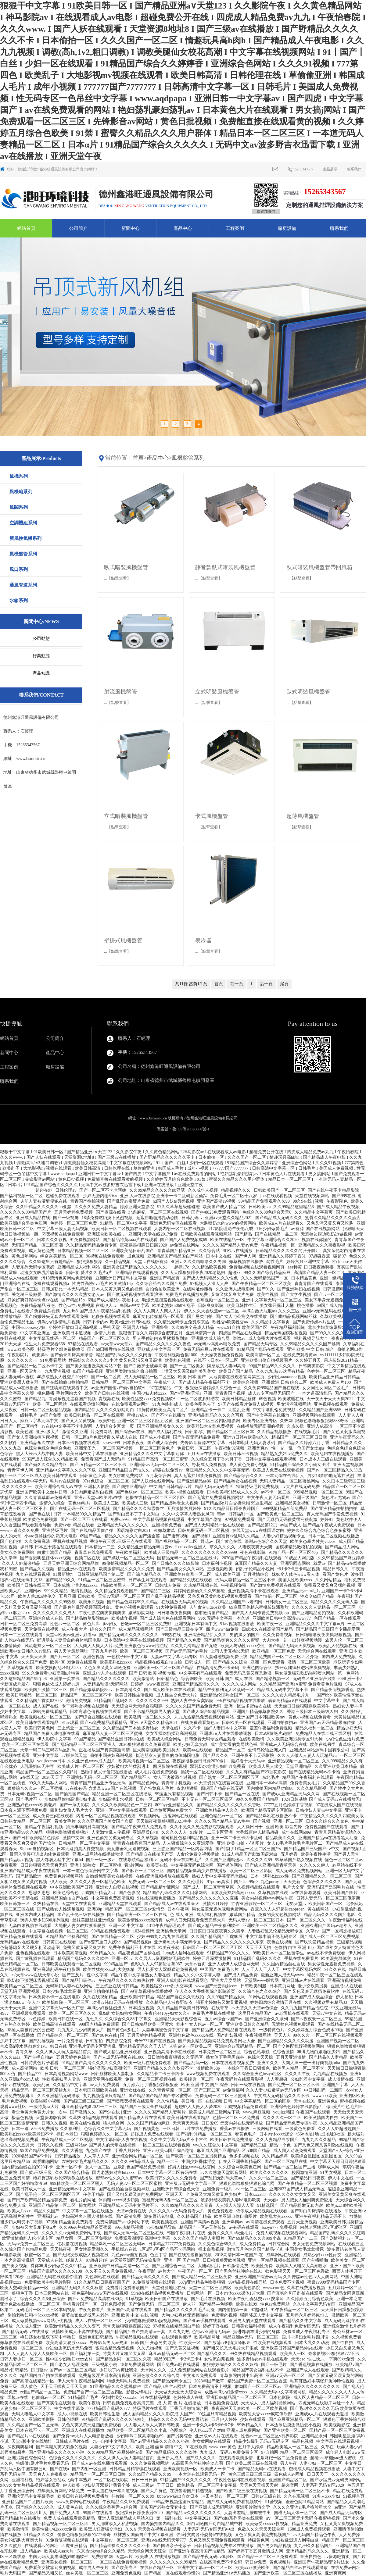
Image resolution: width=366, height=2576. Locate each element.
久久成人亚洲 (29, 2326)
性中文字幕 (98, 1975)
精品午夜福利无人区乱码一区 (226, 1689)
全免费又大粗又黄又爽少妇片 (214, 2194)
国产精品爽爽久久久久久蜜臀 (232, 1640)
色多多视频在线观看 (111, 1316)
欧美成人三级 (135, 1503)
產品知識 (41, 673)
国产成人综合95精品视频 (206, 1711)
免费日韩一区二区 (195, 1448)
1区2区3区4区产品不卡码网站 (168, 2249)
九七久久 (94, 2019)
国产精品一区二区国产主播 (290, 2167)
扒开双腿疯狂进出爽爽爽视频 (303, 1667)
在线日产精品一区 (157, 2567)
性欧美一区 (190, 2342)
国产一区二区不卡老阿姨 (103, 1190)
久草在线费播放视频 (306, 2287)
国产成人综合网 (162, 1442)
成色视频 (136, 1256)
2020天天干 (53, 1777)
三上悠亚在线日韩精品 (117, 1986)
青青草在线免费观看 (94, 1552)
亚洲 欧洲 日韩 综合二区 (284, 1382)
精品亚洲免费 (305, 2523)
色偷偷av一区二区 (48, 2397)
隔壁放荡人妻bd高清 (227, 1366)
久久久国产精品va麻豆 (149, 2123)
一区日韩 (172, 2128)
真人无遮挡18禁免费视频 (198, 1475)
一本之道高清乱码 (315, 1393)
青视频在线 (109, 1399)
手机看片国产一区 (80, 2304)
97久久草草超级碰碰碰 (179, 1206)
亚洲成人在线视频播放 (84, 2430)
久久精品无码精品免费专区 (92, 1245)
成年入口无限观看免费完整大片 (196, 1920)
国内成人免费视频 (339, 1656)
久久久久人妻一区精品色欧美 (98, 1881)
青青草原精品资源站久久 (338, 1832)
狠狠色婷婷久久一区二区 (105, 2134)
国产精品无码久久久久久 (146, 2277)
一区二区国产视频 (116, 1448)
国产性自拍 (343, 2342)
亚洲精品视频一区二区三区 (294, 1761)
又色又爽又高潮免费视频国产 (263, 2534)
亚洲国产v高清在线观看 (130, 2309)
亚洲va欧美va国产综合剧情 (169, 2150)
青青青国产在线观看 (314, 1283)
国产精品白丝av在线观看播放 (301, 2567)
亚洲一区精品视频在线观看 (274, 2260)
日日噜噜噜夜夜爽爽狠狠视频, (324, 1634)
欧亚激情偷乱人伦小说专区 (28, 2238)
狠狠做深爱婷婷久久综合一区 (213, 1388)
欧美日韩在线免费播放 (232, 2139)
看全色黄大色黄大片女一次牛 (40, 2112)
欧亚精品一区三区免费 (274, 1651)
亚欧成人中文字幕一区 (159, 1349)
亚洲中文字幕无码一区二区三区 (272, 1300)
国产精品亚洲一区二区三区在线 (137, 1914)
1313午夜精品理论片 (166, 1925)
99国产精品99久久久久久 (273, 1366)
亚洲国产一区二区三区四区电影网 (208, 1420)
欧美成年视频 (124, 1618)
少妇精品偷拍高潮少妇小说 (71, 1799)
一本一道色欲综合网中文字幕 (91, 1870)
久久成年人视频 (203, 1190)
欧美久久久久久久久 (270, 2172)
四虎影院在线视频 (170, 1766)
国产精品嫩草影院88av (87, 1618)
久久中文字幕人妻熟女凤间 (189, 1514)
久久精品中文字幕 (70, 2084)
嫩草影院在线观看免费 (22, 2342)
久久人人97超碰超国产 (340, 2128)
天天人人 (282, 2035)
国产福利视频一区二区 (22, 1195)
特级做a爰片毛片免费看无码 (43, 2463)
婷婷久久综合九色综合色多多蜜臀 (319, 1530)
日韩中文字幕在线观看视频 (271, 1459)
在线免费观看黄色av (200, 1722)
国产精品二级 (254, 2145)
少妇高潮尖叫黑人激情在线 (87, 2216)
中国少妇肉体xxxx (150, 1393)
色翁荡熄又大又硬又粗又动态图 (30, 1947)
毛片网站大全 (69, 1393)
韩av (221, 1514)
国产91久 (266, 1289)
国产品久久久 (216, 1755)
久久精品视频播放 (274, 1431)
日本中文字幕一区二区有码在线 (168, 2172)
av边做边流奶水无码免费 (70, 2348)
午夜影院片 (18, 1355)
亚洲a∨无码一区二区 (286, 2375)
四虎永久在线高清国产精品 (268, 1629)
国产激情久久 (83, 2112)
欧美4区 (57, 1662)
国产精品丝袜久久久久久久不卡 (120, 2545)
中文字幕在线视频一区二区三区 (59, 1931)
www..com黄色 (222, 2447)
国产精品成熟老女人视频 (175, 1503)
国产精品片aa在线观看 (29, 2436)
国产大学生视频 (296, 1294)
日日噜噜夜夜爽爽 (174, 1613)
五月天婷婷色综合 (74, 2057)
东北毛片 (271, 1777)
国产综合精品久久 (145, 1574)
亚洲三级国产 (305, 1497)
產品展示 (330, 169)
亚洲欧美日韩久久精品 (248, 2024)
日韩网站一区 (200, 2293)
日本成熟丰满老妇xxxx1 (76, 1585)
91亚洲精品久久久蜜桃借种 (116, 2386)
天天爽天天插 (186, 2123)
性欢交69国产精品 (318, 1596)
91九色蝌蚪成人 (168, 1404)
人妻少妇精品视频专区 (284, 1536)
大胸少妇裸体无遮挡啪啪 (185, 2315)
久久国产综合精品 (72, 2172)
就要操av (40, 1355)
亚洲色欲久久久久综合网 (157, 2375)
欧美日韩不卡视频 (241, 1453)
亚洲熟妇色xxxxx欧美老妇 (32, 1805)
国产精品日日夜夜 (308, 2178)
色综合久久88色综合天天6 (267, 1212)
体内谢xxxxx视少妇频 (119, 2200)
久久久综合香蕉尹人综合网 (112, 2507)
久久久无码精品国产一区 (265, 1278)
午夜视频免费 (234, 1585)
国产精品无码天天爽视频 (292, 1645)
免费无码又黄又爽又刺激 (249, 1673)
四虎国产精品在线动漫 (241, 1333)
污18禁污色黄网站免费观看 (67, 1278)
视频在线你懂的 (317, 1239)
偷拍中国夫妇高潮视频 (112, 1755)
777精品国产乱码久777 (109, 2408)
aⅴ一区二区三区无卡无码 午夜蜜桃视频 (303, 2518)
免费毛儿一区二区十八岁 (234, 1195)
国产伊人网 (246, 1256)
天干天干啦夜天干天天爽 (64, 2386)
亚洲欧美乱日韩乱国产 (133, 1250)
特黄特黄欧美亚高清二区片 (163, 1410)
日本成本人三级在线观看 (324, 1459)
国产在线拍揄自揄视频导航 (125, 2189)
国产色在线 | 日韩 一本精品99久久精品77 (67, 1514)
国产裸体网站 (230, 1865)
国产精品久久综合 (231, 1662)
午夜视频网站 (258, 2035)
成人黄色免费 (42, 1250)
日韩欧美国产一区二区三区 (280, 1190)
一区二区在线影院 (112, 2480)
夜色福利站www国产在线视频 (100, 2293)
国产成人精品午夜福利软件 (214, 1925)
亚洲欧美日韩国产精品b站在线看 (292, 2348)
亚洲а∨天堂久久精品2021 (229, 1217)
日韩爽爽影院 (211, 1305)
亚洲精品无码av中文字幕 (73, 2189)
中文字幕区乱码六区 (303, 1969)
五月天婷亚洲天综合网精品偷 (71, 1563)
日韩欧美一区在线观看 (244, 1722)
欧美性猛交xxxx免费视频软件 (150, 1399)
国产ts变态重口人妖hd (100, 1942)
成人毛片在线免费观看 (157, 1772)
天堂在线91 (305, 2101)
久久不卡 (193, 1728)
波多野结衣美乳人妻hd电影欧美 (231, 2200)
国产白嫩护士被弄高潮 (146, 1366)
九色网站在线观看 (102, 2277)
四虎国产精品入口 (99, 1892)
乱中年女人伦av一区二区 (200, 2024)
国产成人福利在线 (165, 1431)
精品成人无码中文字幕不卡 (283, 1689)
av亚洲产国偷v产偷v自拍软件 (119, 1388)
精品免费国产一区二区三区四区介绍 (285, 1656)
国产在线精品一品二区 (277, 1234)
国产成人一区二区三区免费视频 (330, 1936)
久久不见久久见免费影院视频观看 (202, 1827)
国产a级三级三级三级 (84, 2101)
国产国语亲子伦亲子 (172, 2545)
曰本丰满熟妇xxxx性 (270, 1876)
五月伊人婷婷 (224, 2419)
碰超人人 (75, 2260)
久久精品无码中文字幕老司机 (278, 2392)
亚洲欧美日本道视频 (73, 1333)
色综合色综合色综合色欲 (48, 1448)
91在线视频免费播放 (157, 1898)
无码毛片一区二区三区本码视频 (46, 2309)
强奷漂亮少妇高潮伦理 (110, 2068)
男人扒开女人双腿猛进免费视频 (167, 1969)
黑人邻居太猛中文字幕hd (60, 1859)
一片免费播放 (70, 2041)
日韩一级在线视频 (248, 2084)
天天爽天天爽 (34, 1656)
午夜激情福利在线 (346, 1920)
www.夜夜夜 (158, 1684)
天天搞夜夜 (61, 2249)
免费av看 (62, 1525)
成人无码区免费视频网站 (299, 1870)
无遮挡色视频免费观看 (294, 2024)
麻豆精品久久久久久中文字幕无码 (218, 1470)
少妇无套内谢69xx (100, 1195)
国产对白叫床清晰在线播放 (316, 2211)
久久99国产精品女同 (227, 1997)
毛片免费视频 (15, 2101)
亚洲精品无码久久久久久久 (123, 1525)
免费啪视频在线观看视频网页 (257, 1267)
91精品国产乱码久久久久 (258, 1958)
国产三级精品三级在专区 (180, 1629)
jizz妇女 (111, 1624)
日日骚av (39, 2370)
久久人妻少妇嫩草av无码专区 (274, 2090)
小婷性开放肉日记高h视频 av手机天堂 (84, 1327)
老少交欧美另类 (313, 1986)
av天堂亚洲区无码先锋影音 (136, 2260)
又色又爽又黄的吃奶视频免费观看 (220, 1596)
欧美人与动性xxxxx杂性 (244, 1645)
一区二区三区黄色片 (155, 1448)
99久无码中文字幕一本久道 (224, 1618)
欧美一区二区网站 (50, 1404)
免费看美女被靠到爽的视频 (50, 2567)
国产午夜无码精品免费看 (197, 1437)
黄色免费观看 (220, 2211)
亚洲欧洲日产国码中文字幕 (121, 1278)
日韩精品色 (168, 1678)
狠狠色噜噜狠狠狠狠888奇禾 (322, 1420)
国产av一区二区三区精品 (73, 2370)
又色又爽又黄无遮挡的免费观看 (92, 2425)
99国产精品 (85, 1739)
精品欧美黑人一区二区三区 (127, 1585)
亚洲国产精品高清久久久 (196, 1684)
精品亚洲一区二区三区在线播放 (122, 1794)
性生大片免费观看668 (45, 1344)
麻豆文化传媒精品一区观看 (159, 1316)
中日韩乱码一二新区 (324, 2090)
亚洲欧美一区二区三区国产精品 (164, 1667)
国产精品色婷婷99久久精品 (133, 1602)
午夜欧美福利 (129, 1552)
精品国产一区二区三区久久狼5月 (47, 1772)
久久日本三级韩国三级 (343, 1481)
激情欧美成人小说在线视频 (78, 2331)
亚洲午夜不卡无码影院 (253, 1755)
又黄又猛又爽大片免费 (233, 1294)
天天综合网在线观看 (317, 1651)
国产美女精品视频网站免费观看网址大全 (217, 2041)
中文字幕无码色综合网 (193, 1865)
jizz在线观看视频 (276, 1195)
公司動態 (41, 638)
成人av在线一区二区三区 (99, 2320)
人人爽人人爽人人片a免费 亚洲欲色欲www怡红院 (121, 1645)
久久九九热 (179, 2331)
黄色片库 (92, 1624)
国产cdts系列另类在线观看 (239, 2518)
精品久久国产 (47, 2211)
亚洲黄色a (328, 2101)
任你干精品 (94, 2194)
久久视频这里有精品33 (326, 2002)
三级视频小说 (105, 2364)
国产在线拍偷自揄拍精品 (65, 1382)
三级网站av (76, 2145)
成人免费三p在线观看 (53, 1816)
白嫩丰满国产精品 (55, 1552)
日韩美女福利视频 (249, 2326)
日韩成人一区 (198, 1662)
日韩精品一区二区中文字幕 (85, 1843)
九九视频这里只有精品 (105, 2095)
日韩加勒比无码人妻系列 (252, 1442)
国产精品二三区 (156, 1591)
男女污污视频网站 (294, 1404)
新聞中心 (130, 228)
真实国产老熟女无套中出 (164, 2507)
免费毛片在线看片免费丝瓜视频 (30, 1311)
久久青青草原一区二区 (170, 2090)
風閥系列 (18, 507)
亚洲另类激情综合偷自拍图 (132, 1371)
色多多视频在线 (244, 2156)
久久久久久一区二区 (282, 2117)
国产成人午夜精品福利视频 (106, 1311)
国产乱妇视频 (230, 2035)
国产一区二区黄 (106, 1377)
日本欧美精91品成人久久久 (233, 1492)
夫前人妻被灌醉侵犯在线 (44, 1201)
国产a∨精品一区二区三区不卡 (98, 1464)
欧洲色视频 (94, 1656)
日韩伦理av (66, 1190)
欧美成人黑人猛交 (266, 1766)
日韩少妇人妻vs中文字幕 (319, 1810)
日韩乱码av (192, 1217)
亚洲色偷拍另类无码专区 (111, 1838)
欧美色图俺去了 (201, 1404)
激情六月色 (105, 1333)
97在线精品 (160, 1388)
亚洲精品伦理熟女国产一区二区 (230, 1695)
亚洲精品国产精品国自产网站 (175, 1256)
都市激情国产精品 (212, 1613)
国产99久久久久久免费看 (334, 1333)
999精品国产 (116, 1964)
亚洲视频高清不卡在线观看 (254, 1591)
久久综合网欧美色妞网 (240, 2167)
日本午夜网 (178, 1909)
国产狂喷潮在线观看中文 (65, 1388)
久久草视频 (148, 1838)
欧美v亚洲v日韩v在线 (131, 1322)
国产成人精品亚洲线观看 (118, 2052)
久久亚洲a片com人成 (20, 2079)
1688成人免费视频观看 (310, 2529)
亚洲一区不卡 (69, 2167)
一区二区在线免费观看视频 (121, 2562)
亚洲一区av (121, 1958)
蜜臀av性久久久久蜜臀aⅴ (120, 2178)
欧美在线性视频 (85, 2123)
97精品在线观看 (83, 1344)
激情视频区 (82, 1591)
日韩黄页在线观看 (59, 1942)
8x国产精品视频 (88, 1371)
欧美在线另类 (323, 1744)
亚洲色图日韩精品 (96, 2337)
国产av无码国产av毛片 (187, 1651)
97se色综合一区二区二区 (106, 1481)
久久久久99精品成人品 (133, 2161)
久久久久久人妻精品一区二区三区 (324, 1607)
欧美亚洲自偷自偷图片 (236, 2216)
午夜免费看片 (92, 2309)
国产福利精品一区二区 (177, 1541)
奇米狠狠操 (187, 1788)
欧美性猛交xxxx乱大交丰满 (167, 1986)
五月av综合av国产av (224, 2019)
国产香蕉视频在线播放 (312, 2364)
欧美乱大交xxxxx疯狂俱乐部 (266, 2414)
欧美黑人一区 (293, 2353)
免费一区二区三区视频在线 (151, 2079)
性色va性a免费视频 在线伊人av (88, 1305)
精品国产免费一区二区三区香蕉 (257, 2381)
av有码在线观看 (244, 2227)
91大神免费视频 (171, 1607)
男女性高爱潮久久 (92, 2249)
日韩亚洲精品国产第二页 (101, 1574)
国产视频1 (201, 1536)
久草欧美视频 (333, 1316)
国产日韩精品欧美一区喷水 (148, 2024)
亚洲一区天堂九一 (25, 1371)
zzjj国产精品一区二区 (41, 2392)
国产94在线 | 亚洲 (115, 2112)
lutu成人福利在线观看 (184, 1953)
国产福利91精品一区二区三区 (204, 2134)
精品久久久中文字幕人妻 (198, 1975)
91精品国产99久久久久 (229, 1953)
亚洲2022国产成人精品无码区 (297, 2189)
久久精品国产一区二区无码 (33, 2425)
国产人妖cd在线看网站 (153, 1481)
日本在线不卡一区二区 (38, 2430)
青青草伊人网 (20, 1470)
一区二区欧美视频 (270, 2408)
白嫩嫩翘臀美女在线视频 (110, 1876)
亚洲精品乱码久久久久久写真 (216, 1415)
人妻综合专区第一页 (115, 1426)
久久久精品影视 (312, 1788)
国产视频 (262, 1821)
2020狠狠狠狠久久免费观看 (145, 1744)
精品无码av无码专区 (214, 1486)
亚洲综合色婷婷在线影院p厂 (297, 2106)
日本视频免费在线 (221, 2403)
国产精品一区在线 (242, 1794)
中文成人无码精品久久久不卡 (282, 2095)
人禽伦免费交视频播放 (198, 1854)
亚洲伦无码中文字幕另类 (31, 2496)
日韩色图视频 (113, 2304)
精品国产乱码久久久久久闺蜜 (124, 1355)
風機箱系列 (20, 491)
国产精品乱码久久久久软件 (171, 2452)
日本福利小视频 (217, 1563)
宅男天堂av (296, 1903)
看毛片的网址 (83, 2200)
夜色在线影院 (253, 1552)
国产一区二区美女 (187, 1366)
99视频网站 (150, 1816)
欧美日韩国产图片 (341, 1892)
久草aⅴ (313, 1931)
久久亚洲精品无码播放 (59, 2095)
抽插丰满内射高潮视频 (88, 1827)
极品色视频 (23, 2117)
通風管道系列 (23, 585)
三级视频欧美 (220, 1569)
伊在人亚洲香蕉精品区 (241, 2161)
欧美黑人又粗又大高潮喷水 (302, 2266)
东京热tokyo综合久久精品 (101, 2551)
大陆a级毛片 (209, 2266)
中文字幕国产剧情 (205, 1519)
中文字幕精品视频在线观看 (159, 1519)
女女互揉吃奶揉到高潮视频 (171, 1733)
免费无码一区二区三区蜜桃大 (223, 2095)
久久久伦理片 (191, 1881)
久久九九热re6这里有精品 (280, 1371)
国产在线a (60, 2469)
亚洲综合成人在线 (46, 1618)
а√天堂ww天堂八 (117, 1344)
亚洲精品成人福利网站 (79, 1267)
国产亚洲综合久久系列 (267, 2019)
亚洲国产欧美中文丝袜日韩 (42, 1492)
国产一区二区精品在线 (286, 2161)
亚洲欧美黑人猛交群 (20, 1382)
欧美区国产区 (255, 1327)
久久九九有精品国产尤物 (194, 1645)
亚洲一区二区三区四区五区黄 (145, 1420)
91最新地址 (64, 1574)
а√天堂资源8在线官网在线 (219, 1783)
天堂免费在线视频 (42, 1629)
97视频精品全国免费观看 (70, 2222)
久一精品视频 (118, 1261)
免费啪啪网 (103, 2556)
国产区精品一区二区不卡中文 (35, 1366)
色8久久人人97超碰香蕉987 (157, 1964)
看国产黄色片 (335, 1574)
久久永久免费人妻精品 (96, 1206)
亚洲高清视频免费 (345, 1980)
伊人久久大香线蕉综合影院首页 (205, 1991)
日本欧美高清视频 (70, 1953)
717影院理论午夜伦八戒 (231, 1228)
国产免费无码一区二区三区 (154, 2304)
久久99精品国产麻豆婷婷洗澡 (115, 2452)
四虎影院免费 (119, 2041)
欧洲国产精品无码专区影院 (267, 1810)
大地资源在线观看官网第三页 (237, 1377)
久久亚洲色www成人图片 (91, 1761)
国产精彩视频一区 (273, 1678)
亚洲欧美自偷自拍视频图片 (267, 1360)
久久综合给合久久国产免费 (162, 1283)
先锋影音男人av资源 (109, 2342)
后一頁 (266, 984)
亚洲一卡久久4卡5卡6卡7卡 (209, 2425)
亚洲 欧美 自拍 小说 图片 (241, 1843)
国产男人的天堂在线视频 (113, 2145)
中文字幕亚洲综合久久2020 (273, 1239)
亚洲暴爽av (258, 1448)
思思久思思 (40, 1892)
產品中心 (183, 228)
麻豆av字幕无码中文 (39, 1420)
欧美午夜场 (90, 2403)
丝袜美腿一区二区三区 (88, 2573)
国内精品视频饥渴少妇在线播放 (197, 1870)
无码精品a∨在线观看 (20, 1942)
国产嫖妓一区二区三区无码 (129, 1558)
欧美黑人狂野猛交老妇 (101, 2529)
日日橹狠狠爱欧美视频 (224, 2260)
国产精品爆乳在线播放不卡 (272, 1816)
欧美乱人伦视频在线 (338, 1645)
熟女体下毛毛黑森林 (226, 2057)
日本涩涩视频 (141, 2008)
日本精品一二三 (100, 1547)
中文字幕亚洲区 (35, 1333)
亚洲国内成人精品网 (36, 1914)
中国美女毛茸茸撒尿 (305, 2249)
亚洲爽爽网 (336, 2573)
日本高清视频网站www (67, 2073)
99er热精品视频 (130, 2227)
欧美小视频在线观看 (185, 1492)
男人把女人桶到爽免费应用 (307, 2200)
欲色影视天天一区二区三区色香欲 (297, 2271)
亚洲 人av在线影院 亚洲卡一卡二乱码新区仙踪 (164, 1195)
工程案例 (235, 228)
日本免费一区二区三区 (220, 2052)
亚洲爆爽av (233, 2222)
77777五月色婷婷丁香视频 (289, 1805)
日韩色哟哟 (68, 2419)
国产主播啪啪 (315, 2260)
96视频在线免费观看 (105, 1256)
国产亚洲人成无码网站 (212, 2507)
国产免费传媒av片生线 (314, 1322)
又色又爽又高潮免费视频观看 (217, 2540)
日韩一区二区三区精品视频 (46, 1410)
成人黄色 (29, 2386)
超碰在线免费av (168, 1470)
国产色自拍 (11, 1541)
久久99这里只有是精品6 (52, 1261)
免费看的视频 (224, 2315)
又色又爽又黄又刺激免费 (108, 1667)
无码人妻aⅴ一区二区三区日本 (256, 1920)
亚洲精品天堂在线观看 (120, 1903)
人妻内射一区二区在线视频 (180, 1228)
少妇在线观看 (253, 2419)
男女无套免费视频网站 (314, 2244)
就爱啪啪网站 (46, 2161)
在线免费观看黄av (300, 1355)
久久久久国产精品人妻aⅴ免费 (231, 1245)
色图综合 (178, 2430)
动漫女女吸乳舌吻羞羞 (42, 1272)
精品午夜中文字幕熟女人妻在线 (141, 1975)
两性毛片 (275, 1261)
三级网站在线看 (267, 2128)
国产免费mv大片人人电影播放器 (83, 2436)
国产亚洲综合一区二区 (174, 2266)
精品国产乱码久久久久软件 (83, 1958)
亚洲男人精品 (136, 1327)
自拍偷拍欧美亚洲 (163, 1289)
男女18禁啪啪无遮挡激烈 (331, 1475)
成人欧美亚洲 (227, 1574)
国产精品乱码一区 (192, 2062)
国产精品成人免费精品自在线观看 (224, 2030)
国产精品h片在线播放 (21, 2518)
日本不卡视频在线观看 (79, 1442)
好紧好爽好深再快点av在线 (33, 1300)
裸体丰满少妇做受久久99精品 (58, 2266)
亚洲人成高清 (320, 1426)
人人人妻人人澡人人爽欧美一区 (37, 2353)
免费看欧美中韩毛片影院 (48, 2282)
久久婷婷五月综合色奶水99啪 (316, 2030)
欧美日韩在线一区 (66, 2019)
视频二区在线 (87, 1558)
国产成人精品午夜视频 (339, 1206)
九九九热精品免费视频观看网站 (204, 1717)
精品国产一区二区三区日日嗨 (299, 1437)
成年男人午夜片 (94, 2567)
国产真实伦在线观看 (57, 2403)
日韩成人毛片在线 (73, 2441)
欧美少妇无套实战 (191, 1744)
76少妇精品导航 (162, 2227)
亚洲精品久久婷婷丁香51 (283, 1256)
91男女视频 (331, 2172)
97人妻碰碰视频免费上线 (224, 1656)
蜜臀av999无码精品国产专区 (334, 2282)
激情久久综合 (52, 1503)
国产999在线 (344, 1195)
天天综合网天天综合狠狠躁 (137, 1706)
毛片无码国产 (13, 2573)
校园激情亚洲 (305, 2172)
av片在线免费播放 (200, 2128)
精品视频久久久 (236, 1190)
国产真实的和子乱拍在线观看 (295, 2293)
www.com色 (274, 2287)
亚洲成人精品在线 (33, 1217)
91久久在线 (336, 1969)
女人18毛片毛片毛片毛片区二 (295, 1843)
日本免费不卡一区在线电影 (55, 1997)
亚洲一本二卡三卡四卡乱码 (237, 1838)
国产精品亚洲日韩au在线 (121, 1739)
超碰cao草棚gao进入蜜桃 (333, 2458)
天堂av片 (125, 2556)
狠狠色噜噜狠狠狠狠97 (68, 1832)
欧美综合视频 (246, 1382)
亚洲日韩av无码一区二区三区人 (159, 1464)
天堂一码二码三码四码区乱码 (48, 1750)
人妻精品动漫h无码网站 (106, 1684)
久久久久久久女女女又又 (293, 2194)
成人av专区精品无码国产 (272, 1393)
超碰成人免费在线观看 (152, 2134)
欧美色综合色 (66, 1892)
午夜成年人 (165, 1382)
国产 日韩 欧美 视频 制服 (153, 1673)
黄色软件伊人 (349, 1519)
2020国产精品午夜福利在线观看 (252, 1558)
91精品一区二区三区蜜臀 (102, 1580)
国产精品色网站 (144, 1783)
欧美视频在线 (165, 2222)
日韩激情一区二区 (330, 1503)
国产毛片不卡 (29, 1799)
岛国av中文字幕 (135, 1305)
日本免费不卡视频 (287, 2282)
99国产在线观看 (98, 2512)
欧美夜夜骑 (169, 1947)
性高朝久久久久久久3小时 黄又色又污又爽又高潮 (116, 1360)
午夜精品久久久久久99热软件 (127, 1980)
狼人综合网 (114, 2123)
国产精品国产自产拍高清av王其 (136, 2331)
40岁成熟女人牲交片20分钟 (63, 1377)
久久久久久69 (259, 1859)
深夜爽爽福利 (20, 2447)
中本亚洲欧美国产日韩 (72, 1887)
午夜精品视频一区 (278, 1245)
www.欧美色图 (21, 1349)
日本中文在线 (219, 1256)
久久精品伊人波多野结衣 (170, 2002)
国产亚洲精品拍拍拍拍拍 (334, 1508)
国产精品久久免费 (184, 1640)
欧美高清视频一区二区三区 (144, 1761)
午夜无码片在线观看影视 (240, 2079)
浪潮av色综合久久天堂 (266, 1541)
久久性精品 (168, 2101)
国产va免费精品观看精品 (104, 1722)
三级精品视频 (350, 1942)
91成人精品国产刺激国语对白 (250, 1854)
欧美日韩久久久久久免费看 (171, 2178)
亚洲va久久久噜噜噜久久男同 (199, 1261)
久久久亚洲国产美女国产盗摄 (105, 1821)
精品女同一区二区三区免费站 (84, 2238)
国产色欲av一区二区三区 (139, 1492)
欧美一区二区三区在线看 (26, 1744)
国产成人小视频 (155, 1437)
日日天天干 (318, 2474)
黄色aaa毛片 (80, 1503)
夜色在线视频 (280, 1942)
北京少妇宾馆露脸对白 (330, 1327)
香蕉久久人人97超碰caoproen (278, 1909)
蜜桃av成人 (138, 1415)
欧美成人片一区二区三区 (81, 1766)
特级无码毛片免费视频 (129, 2381)
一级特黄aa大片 (44, 2106)
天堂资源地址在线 (169, 2287)
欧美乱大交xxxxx (276, 2216)
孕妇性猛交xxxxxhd (120, 2397)
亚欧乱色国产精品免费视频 (139, 2167)
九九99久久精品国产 (314, 2545)
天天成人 (250, 2403)
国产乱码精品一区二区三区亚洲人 (84, 1744)
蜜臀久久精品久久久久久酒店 (333, 1217)
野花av (207, 1541)
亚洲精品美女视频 (293, 1503)
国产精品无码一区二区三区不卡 (300, 2491)
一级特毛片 (27, 1415)
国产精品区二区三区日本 (231, 1431)
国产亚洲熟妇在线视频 (299, 1289)
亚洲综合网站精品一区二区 (138, 2156)
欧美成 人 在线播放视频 (158, 2556)
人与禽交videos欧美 (208, 1607)
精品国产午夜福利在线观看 (308, 1777)
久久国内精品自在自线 (284, 1964)
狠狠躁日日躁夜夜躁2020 (140, 2512)
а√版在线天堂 (75, 1755)
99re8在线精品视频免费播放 (158, 2293)
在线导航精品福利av (138, 1859)
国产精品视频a (138, 1942)
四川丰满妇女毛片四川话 (306, 2337)
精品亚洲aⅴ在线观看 (77, 1569)
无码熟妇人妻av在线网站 (70, 1986)
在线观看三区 (351, 2244)
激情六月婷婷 (216, 1903)
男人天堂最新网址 (71, 1651)
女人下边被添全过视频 (175, 1777)
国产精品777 (30, 2073)
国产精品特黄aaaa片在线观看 (130, 1239)
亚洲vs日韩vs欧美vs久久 (246, 1437)
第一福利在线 (169, 2518)
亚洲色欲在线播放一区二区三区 (30, 2304)
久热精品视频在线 (201, 1585)
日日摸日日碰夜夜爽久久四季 (217, 1931)
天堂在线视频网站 (312, 1195)
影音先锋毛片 (139, 2392)
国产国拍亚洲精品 (130, 1486)
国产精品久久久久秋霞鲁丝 (139, 1508)
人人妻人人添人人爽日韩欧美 (152, 2425)
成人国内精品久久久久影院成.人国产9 (159, 2414)
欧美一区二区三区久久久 (73, 2013)
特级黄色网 (259, 2540)
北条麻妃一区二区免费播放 (282, 2458)
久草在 (328, 2447)
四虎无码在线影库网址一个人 (326, 2403)
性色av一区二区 (65, 1624)
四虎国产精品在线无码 (223, 1788)
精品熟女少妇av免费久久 (285, 1453)
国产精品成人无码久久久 (279, 1217)
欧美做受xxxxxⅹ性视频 (268, 2523)
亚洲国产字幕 (335, 2084)
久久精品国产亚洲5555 (321, 1410)
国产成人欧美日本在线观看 (170, 1689)
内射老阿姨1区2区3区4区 (324, 2227)
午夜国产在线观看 (314, 2112)
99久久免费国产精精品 (258, 1799)
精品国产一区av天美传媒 (203, 2227)
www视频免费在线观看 (208, 2073)
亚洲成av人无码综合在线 (284, 1744)
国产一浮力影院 (75, 1805)
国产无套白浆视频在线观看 (26, 1925)
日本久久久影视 (52, 1239)
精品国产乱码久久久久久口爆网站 (175, 1892)
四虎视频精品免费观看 (246, 2106)
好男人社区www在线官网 (192, 2167)
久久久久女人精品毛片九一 (288, 1695)
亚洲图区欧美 (352, 2095)
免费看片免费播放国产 (128, 2287)
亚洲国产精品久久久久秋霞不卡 (164, 2068)
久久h (130, 2529)
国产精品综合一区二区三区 (63, 2035)
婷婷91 (327, 1519)
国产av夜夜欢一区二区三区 (317, 2019)
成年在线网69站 (297, 1832)
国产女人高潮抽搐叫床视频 (33, 1437)
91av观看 (70, 1722)
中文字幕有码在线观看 (201, 1673)
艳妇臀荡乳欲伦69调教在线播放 (63, 2178)
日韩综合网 (279, 2244)
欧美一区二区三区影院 (252, 1870)
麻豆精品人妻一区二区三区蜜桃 (113, 1733)
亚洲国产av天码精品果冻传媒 (328, 1722)
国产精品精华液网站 (161, 1887)
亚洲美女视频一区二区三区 (67, 2562)
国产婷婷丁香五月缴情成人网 (256, 2551)
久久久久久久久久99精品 (174, 2562)
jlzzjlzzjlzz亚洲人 (191, 1547)
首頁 (138, 458)
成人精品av (31, 2551)
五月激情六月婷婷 (184, 1508)
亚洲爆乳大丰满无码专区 (178, 1942)
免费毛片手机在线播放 (214, 2013)
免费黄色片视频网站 (64, 1876)
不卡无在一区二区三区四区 (207, 1799)
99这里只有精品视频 (175, 1794)
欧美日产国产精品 (236, 1371)
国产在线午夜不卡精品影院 (334, 1190)
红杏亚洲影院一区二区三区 (257, 1903)
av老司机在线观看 (292, 2013)
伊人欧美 (59, 1881)
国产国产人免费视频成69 (184, 1239)
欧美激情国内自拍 (321, 2117)
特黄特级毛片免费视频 (258, 1486)
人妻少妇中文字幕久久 (112, 2447)
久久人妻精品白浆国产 (278, 2139)
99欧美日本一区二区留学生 (279, 1953)
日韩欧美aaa (260, 1206)
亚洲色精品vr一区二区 (221, 1816)
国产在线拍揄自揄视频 (191, 2255)
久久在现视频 (297, 2496)
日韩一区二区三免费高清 (24, 1624)
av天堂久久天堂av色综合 (255, 2008)
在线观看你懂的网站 (89, 1404)
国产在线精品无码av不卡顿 (315, 1772)
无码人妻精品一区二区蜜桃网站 (290, 1481)
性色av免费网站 (275, 2304)
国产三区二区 (207, 2090)
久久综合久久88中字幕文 (129, 2019)
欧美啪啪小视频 (46, 2101)
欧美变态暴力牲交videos (313, 1541)
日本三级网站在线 (52, 2293)
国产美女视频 (15, 2266)
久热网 (286, 1420)
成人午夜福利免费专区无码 (295, 2326)
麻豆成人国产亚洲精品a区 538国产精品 (234, 2150)
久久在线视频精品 (100, 1997)
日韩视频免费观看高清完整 (129, 2403)
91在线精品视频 (156, 2397)
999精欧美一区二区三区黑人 (77, 2183)
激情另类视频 (79, 1700)
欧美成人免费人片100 (331, 1382)
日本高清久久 (129, 1689)
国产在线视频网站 (323, 1228)
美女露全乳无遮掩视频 (129, 1848)
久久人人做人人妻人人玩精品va (307, 1755)
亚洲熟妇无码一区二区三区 (92, 1777)
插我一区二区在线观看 (202, 1772)
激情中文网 (74, 1838)
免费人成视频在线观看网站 (282, 2233)
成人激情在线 (341, 2079)
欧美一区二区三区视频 (142, 1651)
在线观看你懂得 (176, 2337)
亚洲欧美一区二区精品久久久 (270, 1925)
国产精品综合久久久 (244, 1475)
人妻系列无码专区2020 (323, 2485)
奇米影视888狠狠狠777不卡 (334, 2353)
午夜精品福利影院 (288, 1327)
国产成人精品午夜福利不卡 (204, 1382)
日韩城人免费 (168, 1585)
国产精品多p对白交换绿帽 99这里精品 (237, 1503)
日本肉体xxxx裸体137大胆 (240, 2293)
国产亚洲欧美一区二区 (285, 2430)
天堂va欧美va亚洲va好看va (71, 1634)
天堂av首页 (195, 1964)
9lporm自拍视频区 (37, 1848)
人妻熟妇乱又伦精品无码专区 (275, 1931)
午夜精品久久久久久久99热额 (48, 1602)
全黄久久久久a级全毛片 (231, 2233)
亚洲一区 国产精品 (182, 2260)
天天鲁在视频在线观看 (160, 2529)
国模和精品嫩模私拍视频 (299, 1547)
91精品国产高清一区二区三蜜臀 (158, 1459)
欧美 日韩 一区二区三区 (63, 2068)
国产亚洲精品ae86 (194, 1481)
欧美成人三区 (107, 1503)
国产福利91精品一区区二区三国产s (248, 1848)
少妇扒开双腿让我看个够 (107, 2485)
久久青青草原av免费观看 (48, 1497)
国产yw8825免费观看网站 (215, 1212)
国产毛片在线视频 (208, 2298)
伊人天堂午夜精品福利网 (81, 2381)
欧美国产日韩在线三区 (29, 1585)
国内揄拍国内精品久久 (163, 2523)
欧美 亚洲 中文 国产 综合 (205, 2084)
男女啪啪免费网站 (126, 1475)
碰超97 (340, 1256)
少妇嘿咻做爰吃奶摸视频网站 (153, 2320)
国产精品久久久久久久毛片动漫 (185, 2309)
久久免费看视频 (278, 1634)
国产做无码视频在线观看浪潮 (135, 1294)
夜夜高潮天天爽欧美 (231, 2408)
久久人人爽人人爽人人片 (158, 1311)
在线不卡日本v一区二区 (216, 1360)
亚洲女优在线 (133, 2090)
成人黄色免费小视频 (249, 1464)
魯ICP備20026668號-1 (191, 1129)
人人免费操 (350, 2534)
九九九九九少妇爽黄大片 (81, 2030)
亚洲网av (33, 1591)
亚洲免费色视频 (126, 2573)
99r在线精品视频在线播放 (241, 1700)
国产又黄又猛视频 (183, 2348)
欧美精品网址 (207, 2337)
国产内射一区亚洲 (89, 2469)
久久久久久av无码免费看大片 (177, 2211)
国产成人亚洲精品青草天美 (271, 1865)
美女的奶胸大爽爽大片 (22, 2540)
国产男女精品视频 (274, 2545)
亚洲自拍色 (311, 2556)
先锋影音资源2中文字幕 (203, 1442)
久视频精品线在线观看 (259, 1887)
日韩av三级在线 (266, 2496)
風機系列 (18, 476)
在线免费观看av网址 (131, 1404)
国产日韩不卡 (209, 1794)
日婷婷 (138, 1684)
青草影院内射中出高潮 (242, 2375)
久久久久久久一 (22, 1360)
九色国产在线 (99, 2150)
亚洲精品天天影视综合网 (179, 2019)
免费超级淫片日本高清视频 (105, 2375)
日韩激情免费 (236, 2266)
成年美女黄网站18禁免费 (61, 2491)
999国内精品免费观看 (99, 2024)
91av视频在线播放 (237, 1624)
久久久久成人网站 (240, 1684)
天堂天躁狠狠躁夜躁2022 (127, 2326)
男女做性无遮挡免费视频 (332, 1964)
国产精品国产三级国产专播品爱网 (328, 1629)
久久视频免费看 (347, 2337)
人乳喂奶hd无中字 (38, 1766)
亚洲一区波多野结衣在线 (248, 1706)
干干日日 (166, 2485)
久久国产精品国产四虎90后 (217, 1936)
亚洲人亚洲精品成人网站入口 (126, 2518)
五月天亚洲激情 (291, 2057)
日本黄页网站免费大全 (172, 1810)
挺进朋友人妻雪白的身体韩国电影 (69, 1640)
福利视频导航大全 (311, 1338)
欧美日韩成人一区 (29, 2189)
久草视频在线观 (273, 1892)
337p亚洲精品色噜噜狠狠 (202, 2282)
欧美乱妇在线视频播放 (333, 1453)
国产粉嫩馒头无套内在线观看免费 (57, 1316)
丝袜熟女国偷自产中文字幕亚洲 (143, 2534)
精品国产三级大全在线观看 (146, 2106)
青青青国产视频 (230, 1393)
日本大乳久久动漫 (312, 2342)
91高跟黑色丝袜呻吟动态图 (198, 2463)
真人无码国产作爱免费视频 (333, 1514)
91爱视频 (274, 2501)
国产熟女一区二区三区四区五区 (229, 1777)
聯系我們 (354, 169)
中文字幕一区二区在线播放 (88, 2211)
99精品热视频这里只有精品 (178, 2501)
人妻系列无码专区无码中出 (209, 2529)
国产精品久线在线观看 (192, 1580)
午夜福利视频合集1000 (177, 1355)
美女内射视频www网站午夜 (267, 1898)
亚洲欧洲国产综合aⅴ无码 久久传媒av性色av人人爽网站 (287, 2277)
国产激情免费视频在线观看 (275, 1585)
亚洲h (356, 2073)
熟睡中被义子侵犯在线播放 (107, 1772)
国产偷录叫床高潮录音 (72, 1355)
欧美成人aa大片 (59, 2551)
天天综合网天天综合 (147, 2551)
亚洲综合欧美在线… (107, 1234)
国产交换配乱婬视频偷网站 (299, 2046)
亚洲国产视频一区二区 (339, 2041)
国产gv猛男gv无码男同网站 (336, 2480)
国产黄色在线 (229, 1541)
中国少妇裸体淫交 (199, 2161)
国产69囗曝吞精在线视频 (111, 1349)
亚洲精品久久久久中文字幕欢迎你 (152, 1453)
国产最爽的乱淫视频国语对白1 (83, 1607)
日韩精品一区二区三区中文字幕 (122, 1382)
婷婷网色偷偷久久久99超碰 (200, 1591)
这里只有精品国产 (255, 2013)
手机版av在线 (124, 2249)
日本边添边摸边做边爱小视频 (294, 2425)
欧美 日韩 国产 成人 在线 (230, 1678)
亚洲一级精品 (333, 1278)
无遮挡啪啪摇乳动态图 (158, 1217)
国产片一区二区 (65, 1656)
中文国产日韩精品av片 (171, 1486)
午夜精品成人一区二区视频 (67, 2139)
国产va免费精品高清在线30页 (96, 2298)
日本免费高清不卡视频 (211, 2386)
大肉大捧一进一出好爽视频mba (311, 2062)
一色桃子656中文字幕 (128, 1656)
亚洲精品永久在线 (38, 1442)
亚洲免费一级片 (218, 2189)
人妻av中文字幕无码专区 (175, 1656)
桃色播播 (306, 1305)
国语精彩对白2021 (134, 1530)
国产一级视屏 (66, 1217)
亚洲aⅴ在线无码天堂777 (164, 2540)
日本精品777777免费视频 (172, 2244)
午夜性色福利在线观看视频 (240, 2480)
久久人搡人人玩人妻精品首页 (64, 2052)
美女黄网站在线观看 (212, 2441)
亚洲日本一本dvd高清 (267, 1783)
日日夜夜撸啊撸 (319, 1267)
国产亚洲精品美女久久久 (161, 1426)
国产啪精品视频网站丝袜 (294, 1316)
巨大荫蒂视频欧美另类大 (157, 1750)
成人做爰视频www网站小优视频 (42, 2320)
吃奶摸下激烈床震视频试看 (33, 1980)
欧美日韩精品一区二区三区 (32, 1695)
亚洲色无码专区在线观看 (174, 1223)
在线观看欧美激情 (236, 2458)
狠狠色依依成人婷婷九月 (57, 1684)
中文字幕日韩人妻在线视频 (122, 2139)
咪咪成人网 (329, 2167)
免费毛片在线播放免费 (187, 1294)
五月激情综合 (256, 1574)
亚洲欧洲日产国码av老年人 (327, 1925)
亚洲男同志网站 (295, 1563)
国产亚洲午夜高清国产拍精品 (197, 2551)
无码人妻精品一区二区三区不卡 (245, 1580)
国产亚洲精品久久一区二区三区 (322, 1876)
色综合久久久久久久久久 (73, 2458)
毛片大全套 (294, 1887)
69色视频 (267, 1399)
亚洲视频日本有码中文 (196, 1624)
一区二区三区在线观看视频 (165, 2145)
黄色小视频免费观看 (135, 1607)
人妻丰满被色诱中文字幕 (166, 2030)
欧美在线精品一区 (228, 1239)
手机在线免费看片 (302, 1958)
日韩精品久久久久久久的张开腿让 (288, 1250)
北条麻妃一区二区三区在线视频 (158, 1212)
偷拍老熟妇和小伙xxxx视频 (33, 2315)
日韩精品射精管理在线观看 (135, 2469)
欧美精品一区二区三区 (22, 1986)
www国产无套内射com (217, 1986)
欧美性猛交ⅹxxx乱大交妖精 (109, 1969)
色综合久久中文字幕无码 (108, 2128)
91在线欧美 (196, 2447)
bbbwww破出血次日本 (178, 2496)
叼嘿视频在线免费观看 (63, 1234)
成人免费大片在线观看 (270, 1338)
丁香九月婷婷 (104, 1651)
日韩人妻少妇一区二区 (22, 2359)
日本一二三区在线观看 (22, 1634)
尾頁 (284, 984)
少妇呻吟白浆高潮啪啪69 (141, 2436)
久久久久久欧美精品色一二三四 (122, 1805)
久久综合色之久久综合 (260, 1991)
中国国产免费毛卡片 (220, 1969)
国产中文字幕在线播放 (269, 1415)
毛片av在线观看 (65, 1481)
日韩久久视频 (54, 2123)
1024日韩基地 (294, 1799)
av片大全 (167, 2271)
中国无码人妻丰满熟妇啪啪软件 (59, 2556)
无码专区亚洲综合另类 (315, 1678)
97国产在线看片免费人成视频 (246, 1404)
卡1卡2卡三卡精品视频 (299, 1569)
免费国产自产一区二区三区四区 (93, 2392)
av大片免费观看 (105, 2084)
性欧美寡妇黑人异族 (62, 2079)
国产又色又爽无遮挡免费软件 (312, 1991)
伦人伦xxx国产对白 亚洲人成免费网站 (225, 2430)
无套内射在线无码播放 (242, 2123)
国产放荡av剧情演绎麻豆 (228, 2342)
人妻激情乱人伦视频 (111, 1832)
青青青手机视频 (176, 1783)
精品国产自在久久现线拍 (181, 1997)
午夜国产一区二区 (195, 2271)
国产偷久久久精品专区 (46, 1464)
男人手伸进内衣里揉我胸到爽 (161, 1338)
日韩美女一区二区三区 (287, 1602)
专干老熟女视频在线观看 (86, 1706)
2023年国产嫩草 (209, 2381)
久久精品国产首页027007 (40, 1700)
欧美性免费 (262, 2266)
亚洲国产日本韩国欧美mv (261, 1717)
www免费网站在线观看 (78, 2501)
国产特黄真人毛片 (157, 1788)
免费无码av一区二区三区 (152, 1881)
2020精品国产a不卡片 (32, 2156)
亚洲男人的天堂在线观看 (253, 2320)
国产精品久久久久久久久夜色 (163, 1344)
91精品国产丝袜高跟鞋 (68, 1936)
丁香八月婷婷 (127, 2150)
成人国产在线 (46, 1706)
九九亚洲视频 (58, 1371)
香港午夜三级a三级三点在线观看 (121, 1541)
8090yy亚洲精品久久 (175, 1805)
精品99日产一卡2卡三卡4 (178, 2359)
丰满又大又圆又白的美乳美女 (188, 1371)
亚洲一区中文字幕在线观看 (122, 1810)
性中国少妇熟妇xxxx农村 (70, 2359)
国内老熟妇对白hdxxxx (114, 2172)
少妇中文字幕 (13, 2041)
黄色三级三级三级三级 (250, 2474)
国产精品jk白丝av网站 (165, 2386)
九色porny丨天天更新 (280, 1881)
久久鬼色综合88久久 (218, 2244)
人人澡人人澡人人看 (235, 2205)
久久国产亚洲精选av (225, 1859)
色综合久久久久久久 (323, 1881)
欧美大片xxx (19, 2211)
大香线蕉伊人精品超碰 (258, 1832)
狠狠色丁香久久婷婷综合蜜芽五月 (151, 1333)
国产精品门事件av (79, 1980)
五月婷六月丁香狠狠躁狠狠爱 (151, 2084)
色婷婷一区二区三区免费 (74, 1223)
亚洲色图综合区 (257, 1667)
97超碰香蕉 (320, 1256)
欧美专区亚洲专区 (260, 1420)
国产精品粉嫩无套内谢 (302, 2205)
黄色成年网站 (25, 1256)
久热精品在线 (46, 1903)
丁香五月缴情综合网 (190, 2408)
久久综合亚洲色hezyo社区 (258, 2073)
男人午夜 (288, 2463)
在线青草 (220, 2008)
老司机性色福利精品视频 (185, 1838)
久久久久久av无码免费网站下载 (71, 2233)
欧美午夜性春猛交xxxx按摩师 (256, 2298)
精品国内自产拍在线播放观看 (48, 2375)
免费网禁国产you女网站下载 (123, 2222)
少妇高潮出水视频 (116, 1799)
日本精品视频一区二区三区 (83, 1250)
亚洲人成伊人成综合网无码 (234, 1964)
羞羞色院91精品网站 (305, 2501)
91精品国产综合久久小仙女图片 (300, 1464)
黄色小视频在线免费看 (310, 1717)
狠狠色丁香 (22, 2293)
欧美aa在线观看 (198, 1750)
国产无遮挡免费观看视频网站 (216, 1497)
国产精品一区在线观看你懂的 (172, 2573)
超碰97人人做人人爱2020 (198, 2106)
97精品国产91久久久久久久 (186, 2480)
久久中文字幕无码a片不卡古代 (179, 2139)
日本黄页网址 (282, 1986)
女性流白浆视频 (219, 2359)
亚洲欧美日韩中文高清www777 (282, 1618)
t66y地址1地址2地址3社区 (321, 2134)
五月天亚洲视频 (302, 2222)
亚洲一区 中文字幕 (127, 1925)
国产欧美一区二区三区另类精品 (196, 2156)
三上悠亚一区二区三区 (79, 1728)
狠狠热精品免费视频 (115, 2348)
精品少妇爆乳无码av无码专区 (262, 2441)
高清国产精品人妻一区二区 (320, 1272)
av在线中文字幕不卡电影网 (67, 1426)
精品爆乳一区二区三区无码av (118, 2244)
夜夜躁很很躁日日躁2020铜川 (200, 1761)
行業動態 (41, 656)
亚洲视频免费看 (167, 1525)
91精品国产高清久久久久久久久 (92, 2062)
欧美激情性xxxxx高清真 (141, 1920)
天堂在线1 (171, 1728)
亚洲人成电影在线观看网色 (183, 1980)
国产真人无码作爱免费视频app (260, 1613)
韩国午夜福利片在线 (186, 2233)
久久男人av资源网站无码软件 (163, 1958)
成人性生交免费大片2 (177, 1695)
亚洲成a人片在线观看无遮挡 (322, 2414)
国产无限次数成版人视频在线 (81, 2255)
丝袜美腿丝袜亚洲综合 (94, 1920)
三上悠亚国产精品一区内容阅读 (183, 1848)
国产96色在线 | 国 (108, 2035)
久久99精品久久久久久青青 (187, 2205)
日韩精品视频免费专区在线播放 (224, 2545)
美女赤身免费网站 (17, 1552)
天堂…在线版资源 (151, 1261)
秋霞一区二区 (37, 2255)
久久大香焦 (73, 2150)
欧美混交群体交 (336, 1958)
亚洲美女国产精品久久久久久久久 (135, 1267)
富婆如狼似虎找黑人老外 (86, 2315)
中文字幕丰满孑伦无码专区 (272, 1936)
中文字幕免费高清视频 (113, 1898)
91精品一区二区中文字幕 (124, 1223)
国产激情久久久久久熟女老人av (75, 1294)
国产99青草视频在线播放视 (147, 1991)
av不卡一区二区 (276, 1492)
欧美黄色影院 (248, 2287)
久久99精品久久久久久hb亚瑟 (157, 1190)
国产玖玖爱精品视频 (315, 1942)
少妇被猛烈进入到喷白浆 (296, 2540)
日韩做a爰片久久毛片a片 (89, 1272)
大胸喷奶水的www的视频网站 (228, 1223)
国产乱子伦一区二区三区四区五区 (48, 2194)
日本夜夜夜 (134, 1442)
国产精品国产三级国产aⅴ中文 (312, 1848)
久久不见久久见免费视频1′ (110, 2271)
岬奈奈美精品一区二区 (62, 1256)
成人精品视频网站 (136, 1629)
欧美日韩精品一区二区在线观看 (94, 1415)
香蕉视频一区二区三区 (218, 1300)
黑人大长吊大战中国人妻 (40, 1453)
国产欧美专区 (124, 2567)
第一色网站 (349, 1673)
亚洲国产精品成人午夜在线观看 (30, 1870)
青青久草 (25, 2052)
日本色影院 (280, 2397)
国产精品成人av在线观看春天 (172, 1903)
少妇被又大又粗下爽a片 (34, 2227)
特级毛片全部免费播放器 (62, 1349)
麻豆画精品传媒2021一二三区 (90, 2106)
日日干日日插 (144, 2480)
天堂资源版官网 (51, 2117)
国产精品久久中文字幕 (301, 2320)
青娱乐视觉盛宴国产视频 (73, 1399)
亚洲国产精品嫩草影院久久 (258, 1711)
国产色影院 (130, 1892)
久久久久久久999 (152, 1700)
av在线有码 (76, 1788)
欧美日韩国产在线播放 (167, 2298)
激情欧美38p (208, 2068)
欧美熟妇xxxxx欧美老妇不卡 (27, 2134)
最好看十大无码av (248, 1761)
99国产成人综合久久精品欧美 (50, 1459)
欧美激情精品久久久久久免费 (127, 1569)
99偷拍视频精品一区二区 (126, 1563)
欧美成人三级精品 (162, 1552)
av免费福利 (233, 2090)
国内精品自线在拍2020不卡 (28, 2167)
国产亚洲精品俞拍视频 (314, 1613)
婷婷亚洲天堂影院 (137, 1206)
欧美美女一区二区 (348, 2260)
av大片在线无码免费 (301, 1486)
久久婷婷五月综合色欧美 (310, 2298)
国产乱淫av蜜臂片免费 (129, 1201)
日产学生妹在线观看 (148, 1580)
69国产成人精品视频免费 (341, 1305)
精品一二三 (168, 2161)
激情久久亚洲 (75, 1431)
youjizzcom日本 (51, 1761)
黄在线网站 (318, 1909)
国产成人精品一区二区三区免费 (202, 2277)
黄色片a (328, 1497)
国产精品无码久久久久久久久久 (129, 1634)
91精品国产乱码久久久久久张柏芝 (114, 2419)
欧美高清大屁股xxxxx (67, 2342)
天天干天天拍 (259, 1947)
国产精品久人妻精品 (329, 2057)
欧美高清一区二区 (263, 1355)
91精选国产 (267, 2205)
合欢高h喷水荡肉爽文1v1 (24, 2046)
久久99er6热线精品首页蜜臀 (86, 2227)
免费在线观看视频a (51, 1283)
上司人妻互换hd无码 (230, 1651)
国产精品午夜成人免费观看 (329, 1525)
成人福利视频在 (212, 1914)
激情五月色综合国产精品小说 (255, 2249)
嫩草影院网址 (141, 1613)
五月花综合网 (158, 1475)
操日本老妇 (67, 2134)
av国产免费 (51, 1415)
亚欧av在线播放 (238, 1250)
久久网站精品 (328, 1580)
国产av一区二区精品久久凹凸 (335, 1470)
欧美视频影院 (337, 2425)
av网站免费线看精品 (48, 1711)
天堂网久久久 (154, 2370)
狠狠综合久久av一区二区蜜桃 (35, 1788)
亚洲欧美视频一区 (181, 2469)
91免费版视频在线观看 (155, 2282)
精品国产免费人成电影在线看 (52, 1733)
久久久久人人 (174, 1832)
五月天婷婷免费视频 (74, 1212)
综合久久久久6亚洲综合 (43, 2298)
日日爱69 (209, 2123)
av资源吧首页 (338, 2556)
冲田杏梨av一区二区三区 (225, 2496)
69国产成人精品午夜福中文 (114, 1300)
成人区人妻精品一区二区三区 (321, 2397)
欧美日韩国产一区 (326, 1903)
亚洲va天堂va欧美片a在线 (99, 1497)
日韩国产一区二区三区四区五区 (213, 1947)
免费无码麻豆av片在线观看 (209, 1349)
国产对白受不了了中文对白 (134, 1514)
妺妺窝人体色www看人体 (296, 1574)
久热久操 (296, 1426)
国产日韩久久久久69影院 (176, 1563)
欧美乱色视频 (178, 1360)
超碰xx (235, 1272)
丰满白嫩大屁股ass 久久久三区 (271, 1311)
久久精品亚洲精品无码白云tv (145, 1547)
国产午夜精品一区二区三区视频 (308, 2183)
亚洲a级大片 (48, 1431)
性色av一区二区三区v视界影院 (270, 2436)
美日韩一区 (192, 2101)
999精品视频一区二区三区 (319, 1492)
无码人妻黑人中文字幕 (34, 2414)
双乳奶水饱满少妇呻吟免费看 (218, 1766)
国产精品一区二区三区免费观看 (267, 2556)
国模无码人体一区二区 (296, 2512)
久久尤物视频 (150, 2348)
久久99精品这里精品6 (294, 1206)
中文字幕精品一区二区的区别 (263, 2101)
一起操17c (180, 1267)
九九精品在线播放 (331, 2073)
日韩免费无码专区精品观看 (211, 1739)
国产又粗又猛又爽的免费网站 (135, 2194)
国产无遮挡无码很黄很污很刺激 (288, 1519)
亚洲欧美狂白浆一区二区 (188, 1574)
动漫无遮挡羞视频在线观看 (168, 1300)
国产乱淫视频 (42, 2041)
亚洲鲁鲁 (160, 1327)
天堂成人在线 (50, 2260)
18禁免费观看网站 (137, 2364)
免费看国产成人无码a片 (104, 1459)
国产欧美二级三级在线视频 (252, 2463)
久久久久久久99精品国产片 (26, 1212)
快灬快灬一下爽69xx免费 (331, 2359)
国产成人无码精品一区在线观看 (215, 1525)
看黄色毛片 (246, 2134)
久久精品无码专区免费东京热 (182, 1322)
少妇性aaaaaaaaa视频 (287, 1377)
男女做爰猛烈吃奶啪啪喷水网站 (305, 1673)
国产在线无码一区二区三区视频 (80, 1508)
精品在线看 (84, 1525)
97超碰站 (260, 2309)
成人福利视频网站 (278, 2403)
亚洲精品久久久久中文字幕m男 (315, 1624)
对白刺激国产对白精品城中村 (215, 2523)
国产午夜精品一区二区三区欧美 (261, 1283)
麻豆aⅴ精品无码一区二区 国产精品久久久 (188, 2353)
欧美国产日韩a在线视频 (108, 1393)
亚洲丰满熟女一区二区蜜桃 (96, 1865)
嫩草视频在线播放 (246, 1261)
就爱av (319, 1563)
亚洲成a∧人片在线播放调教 (226, 1733)
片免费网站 (102, 1431)
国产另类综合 (180, 2436)
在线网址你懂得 (198, 1289)
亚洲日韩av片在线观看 (303, 1980)
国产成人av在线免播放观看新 (100, 2463)
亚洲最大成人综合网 (211, 1338)
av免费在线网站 (185, 1245)
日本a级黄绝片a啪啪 (274, 1733)
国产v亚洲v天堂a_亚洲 (191, 1393)
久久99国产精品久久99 (150, 2474)
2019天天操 (11, 1344)
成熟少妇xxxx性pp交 (323, 2255)
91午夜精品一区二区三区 (295, 2309)
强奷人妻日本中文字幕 (226, 1728)
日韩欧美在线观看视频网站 (207, 1234)
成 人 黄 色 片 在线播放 (179, 2403)
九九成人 (209, 2452)
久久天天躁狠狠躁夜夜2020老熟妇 (193, 1272)
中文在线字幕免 (69, 2408)
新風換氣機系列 (25, 538)
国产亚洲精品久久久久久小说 (57, 2452)
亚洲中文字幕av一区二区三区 (205, 2567)
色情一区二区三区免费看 (237, 2117)
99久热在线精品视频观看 (254, 2353)
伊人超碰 (344, 1997)
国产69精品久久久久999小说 (255, 2238)
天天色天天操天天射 (259, 2485)
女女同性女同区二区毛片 (326, 1388)
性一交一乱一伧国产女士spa (298, 1448)
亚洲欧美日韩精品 (137, 1997)
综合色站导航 (257, 2052)
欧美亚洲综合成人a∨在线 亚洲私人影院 (72, 1486)
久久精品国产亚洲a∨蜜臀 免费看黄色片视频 (301, 1684)
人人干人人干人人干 (261, 1969)
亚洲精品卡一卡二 (209, 1410)
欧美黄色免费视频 (41, 1519)
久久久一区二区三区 (269, 2178)
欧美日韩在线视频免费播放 (83, 2496)
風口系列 (18, 569)
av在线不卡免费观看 (326, 1953)
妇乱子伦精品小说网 (255, 1569)
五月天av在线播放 (204, 1453)
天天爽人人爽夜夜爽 (48, 2474)
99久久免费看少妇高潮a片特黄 (51, 1673)
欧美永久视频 (92, 1602)
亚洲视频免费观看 (29, 2013)
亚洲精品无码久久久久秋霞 (78, 2287)
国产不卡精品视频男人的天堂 (152, 1711)
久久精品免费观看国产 (117, 1591)
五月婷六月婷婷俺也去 (308, 2315)
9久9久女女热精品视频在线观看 (30, 2485)
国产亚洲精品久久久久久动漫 (286, 2041)
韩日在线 (58, 2046)
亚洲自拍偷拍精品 (101, 1991)
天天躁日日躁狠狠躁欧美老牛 (302, 1706)
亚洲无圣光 (85, 1448)
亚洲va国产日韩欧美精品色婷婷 (30, 1838)
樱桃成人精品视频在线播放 (315, 2469)
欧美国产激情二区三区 (46, 1689)
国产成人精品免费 (241, 1975)
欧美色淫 (25, 1431)
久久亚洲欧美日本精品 (336, 1766)
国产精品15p (73, 1300)
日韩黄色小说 (93, 1475)
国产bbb (324, 1695)
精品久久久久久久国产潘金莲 (132, 1536)
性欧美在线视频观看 (273, 2342)
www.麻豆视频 (257, 2112)
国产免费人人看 (65, 2512)
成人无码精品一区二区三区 (150, 1377)
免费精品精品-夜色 (38, 1305)
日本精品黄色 (304, 1278)
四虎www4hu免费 (223, 1629)
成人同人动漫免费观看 (295, 2150)
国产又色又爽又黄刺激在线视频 (323, 2145)
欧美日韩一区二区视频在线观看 (122, 1228)
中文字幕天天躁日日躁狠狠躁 (338, 2161)
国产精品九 (35, 1399)
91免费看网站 (53, 1360)
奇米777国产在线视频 (155, 2041)
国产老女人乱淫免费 (70, 2364)
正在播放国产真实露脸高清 (105, 1750)
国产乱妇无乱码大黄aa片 (223, 2178)
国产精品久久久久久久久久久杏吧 (229, 1805)
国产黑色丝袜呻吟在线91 (239, 2271)
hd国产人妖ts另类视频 (173, 1201)
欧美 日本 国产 (192, 1377)
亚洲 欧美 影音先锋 (284, 1827)
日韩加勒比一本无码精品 (65, 1289)
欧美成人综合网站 (165, 1739)
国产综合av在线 (130, 1431)
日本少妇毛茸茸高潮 (62, 1991)
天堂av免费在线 (132, 2211)
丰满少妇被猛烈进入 (107, 2008)
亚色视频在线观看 (331, 1404)
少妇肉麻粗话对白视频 (92, 1492)
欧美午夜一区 (270, 1624)
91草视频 (134, 2298)
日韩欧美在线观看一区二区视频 (71, 1964)
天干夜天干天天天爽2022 (331, 1399)
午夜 (179, 1388)
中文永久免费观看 (200, 2375)
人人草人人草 (97, 2156)
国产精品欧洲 (29, 1876)
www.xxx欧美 (324, 2095)
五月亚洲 (67, 1596)
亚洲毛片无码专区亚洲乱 (93, 2046)
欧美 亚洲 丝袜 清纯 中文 (160, 2447)
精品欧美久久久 (280, 1838)
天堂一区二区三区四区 (211, 2287)
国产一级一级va (101, 1859)
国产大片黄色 (154, 2491)
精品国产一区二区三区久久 (105, 1338)
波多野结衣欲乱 (159, 2216)
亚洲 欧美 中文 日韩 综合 (311, 1349)
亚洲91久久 (268, 2062)
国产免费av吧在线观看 (179, 2364)
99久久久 (301, 2035)
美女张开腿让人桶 (277, 1305)
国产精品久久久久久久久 (107, 1678)
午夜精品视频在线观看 (138, 2337)
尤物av (344, 1497)
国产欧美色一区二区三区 (281, 1514)
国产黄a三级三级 (36, 2172)
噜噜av (239, 1338)
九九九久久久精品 (319, 2139)
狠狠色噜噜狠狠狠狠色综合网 (247, 2183)
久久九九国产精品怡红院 (305, 2008)
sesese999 (112, 1442)
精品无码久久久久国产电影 (330, 1914)
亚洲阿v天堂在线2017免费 (153, 1234)
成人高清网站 (25, 2068)
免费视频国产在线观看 (327, 1827)
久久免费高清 (37, 1541)
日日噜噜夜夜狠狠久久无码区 (175, 2057)
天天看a (271, 2200)
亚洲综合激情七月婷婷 (344, 2326)
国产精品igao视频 (17, 1859)
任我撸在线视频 (72, 2244)
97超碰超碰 (97, 2260)
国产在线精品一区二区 (113, 1936)
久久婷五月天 (308, 1360)
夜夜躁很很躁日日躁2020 (144, 1245)
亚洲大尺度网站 (226, 1980)
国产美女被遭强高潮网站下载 (94, 1366)
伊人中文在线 (341, 2178)
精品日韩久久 (336, 1569)
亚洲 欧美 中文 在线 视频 (135, 2315)
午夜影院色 (337, 1201)
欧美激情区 (18, 2529)
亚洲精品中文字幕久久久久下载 (66, 1470)
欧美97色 (107, 1420)
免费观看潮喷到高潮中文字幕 (143, 2238)
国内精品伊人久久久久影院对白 (104, 1410)
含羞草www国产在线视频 (112, 1788)
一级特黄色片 (272, 2030)
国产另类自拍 (200, 1316)
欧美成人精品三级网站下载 (215, 2112)
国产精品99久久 (61, 1580)
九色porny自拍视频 (129, 2255)
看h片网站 (134, 1865)
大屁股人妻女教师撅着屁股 (80, 1925)
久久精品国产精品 (194, 2216)
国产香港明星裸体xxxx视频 (46, 1558)
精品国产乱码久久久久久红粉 (337, 2233)
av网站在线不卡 (347, 1865)
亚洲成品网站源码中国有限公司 (319, 1750)
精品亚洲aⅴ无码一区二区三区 (251, 2337)
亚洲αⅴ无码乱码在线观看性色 (331, 1311)
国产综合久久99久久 (36, 2507)
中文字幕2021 (198, 2518)
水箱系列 (18, 600)
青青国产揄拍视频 (88, 1201)
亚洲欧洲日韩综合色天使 (176, 2189)
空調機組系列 (23, 522)
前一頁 (236, 984)
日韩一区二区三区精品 (158, 1799)
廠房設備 (287, 228)
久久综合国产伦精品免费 (24, 2249)
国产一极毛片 (274, 2364)
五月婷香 (290, 1854)
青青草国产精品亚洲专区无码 (98, 1783)
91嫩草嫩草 (165, 1530)
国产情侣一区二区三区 (277, 1596)
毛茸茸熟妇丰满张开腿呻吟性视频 (322, 2381)
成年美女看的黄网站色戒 (234, 1744)
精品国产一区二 (230, 1750)
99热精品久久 (103, 1953)
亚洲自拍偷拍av (282, 1722)
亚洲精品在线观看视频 (137, 1272)
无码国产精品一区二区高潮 (38, 1245)
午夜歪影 (147, 2271)
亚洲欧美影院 (42, 2419)
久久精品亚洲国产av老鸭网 (237, 1602)
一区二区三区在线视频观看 (338, 2035)
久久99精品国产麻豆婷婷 (341, 1558)
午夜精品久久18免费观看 (126, 2501)
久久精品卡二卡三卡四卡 (161, 2073)
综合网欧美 (192, 1678)
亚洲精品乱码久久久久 (308, 2551)
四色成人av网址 (289, 2474)
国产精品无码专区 (261, 1344)
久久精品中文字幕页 (314, 1212)
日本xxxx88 (255, 2194)
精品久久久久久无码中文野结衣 (179, 2419)
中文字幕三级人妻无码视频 (63, 1228)
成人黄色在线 (70, 2507)
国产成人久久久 (201, 2458)
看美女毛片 (65, 1821)
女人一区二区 (98, 2167)
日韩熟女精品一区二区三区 (26, 1821)
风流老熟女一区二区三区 (48, 1645)
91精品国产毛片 (83, 2397)
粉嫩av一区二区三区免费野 (146, 1624)
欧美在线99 (247, 2304)
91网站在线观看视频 (268, 1997)
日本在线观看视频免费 (233, 2062)
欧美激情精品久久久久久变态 (73, 2326)
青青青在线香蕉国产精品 (137, 1843)
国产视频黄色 (147, 2128)
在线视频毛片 (307, 1431)
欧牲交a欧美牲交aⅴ (230, 1322)
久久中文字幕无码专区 (315, 2304)
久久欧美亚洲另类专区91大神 (295, 1739)
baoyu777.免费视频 (280, 2227)
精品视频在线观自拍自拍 (159, 1662)
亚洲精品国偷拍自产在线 (65, 1898)
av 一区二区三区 (251, 2189)
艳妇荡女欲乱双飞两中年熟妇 (48, 2337)
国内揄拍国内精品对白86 (270, 1788)
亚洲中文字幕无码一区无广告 (57, 2008)
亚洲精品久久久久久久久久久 (312, 2386)
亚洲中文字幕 (46, 1755)
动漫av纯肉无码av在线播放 (118, 2002)
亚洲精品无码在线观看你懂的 (55, 2277)
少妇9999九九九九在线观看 (163, 1936)
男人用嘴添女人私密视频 (116, 2523)
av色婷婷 (38, 2019)
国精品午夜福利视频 (44, 1827)
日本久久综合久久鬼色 (328, 1821)
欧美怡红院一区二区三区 (66, 2002)
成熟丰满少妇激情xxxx (227, 2392)
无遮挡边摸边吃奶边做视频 (327, 1234)
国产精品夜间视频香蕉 (333, 1689)
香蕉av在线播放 (235, 2128)
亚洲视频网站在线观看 (314, 1415)
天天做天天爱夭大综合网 (179, 2392)
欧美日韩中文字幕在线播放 (92, 1453)
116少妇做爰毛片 (272, 1228)
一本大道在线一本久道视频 (113, 2491)
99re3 (254, 1881)
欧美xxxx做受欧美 (253, 2567)
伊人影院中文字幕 (55, 1739)
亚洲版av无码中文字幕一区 (191, 2183)
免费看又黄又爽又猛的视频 (330, 1585)
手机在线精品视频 (70, 1541)
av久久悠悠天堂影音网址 (224, 2172)
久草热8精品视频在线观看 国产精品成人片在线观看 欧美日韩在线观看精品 (140, 2117)
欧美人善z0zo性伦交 (37, 1596)
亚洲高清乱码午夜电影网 (57, 1969)
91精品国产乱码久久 (114, 1700)
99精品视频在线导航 (248, 2282)
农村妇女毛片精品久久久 (86, 2161)
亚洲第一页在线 (65, 1678)
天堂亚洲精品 (299, 1766)
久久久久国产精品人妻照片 (161, 2112)
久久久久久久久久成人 (55, 1613)
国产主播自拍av (38, 2057)
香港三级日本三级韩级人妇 (313, 1711)
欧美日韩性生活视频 (134, 1695)
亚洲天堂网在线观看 (103, 2079)
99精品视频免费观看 (111, 1931)
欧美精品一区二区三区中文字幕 (207, 2485)
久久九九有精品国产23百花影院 (256, 1772)
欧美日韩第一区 (15, 1903)
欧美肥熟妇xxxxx (116, 1662)
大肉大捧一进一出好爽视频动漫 (292, 1640)
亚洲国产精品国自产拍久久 (125, 1470)
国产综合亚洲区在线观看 (98, 1717)
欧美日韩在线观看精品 (38, 1722)
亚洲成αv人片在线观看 (217, 2436)
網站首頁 (26, 228)
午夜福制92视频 (230, 1448)
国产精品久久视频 (38, 1569)
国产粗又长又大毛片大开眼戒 (231, 2348)
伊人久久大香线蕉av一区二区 (212, 1311)
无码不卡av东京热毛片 (181, 1859)
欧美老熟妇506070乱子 (174, 1305)
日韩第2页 (195, 1431)
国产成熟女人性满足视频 (61, 1909)
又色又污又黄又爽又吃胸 (331, 1223)
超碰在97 (44, 1190)
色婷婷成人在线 (188, 2397)
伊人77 (33, 2002)
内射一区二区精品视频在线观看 (106, 1816)
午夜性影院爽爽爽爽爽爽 (103, 1613)
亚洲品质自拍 (146, 1832)
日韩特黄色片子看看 (40, 2062)
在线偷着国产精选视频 (192, 2491)
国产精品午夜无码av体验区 (209, 2556)
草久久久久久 (223, 1547)
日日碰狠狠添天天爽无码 (44, 1865)
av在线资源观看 (306, 1892)
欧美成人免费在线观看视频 (279, 1470)
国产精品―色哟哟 (216, 2304)
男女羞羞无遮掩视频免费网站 (220, 1909)
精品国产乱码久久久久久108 (56, 2271)
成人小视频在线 (72, 2414)
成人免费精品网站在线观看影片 (199, 2370)
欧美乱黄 (42, 2084)
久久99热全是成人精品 (193, 1327)
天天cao (298, 2359)
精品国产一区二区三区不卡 (86, 1695)
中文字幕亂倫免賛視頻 (275, 1410)
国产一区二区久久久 (307, 1920)
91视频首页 (353, 2496)
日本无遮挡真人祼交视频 (81, 1848)
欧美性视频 (268, 1294)
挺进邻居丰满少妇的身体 (257, 2331)
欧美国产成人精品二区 (225, 1206)
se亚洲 (341, 2507)
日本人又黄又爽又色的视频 (118, 1289)
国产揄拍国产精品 (73, 1794)
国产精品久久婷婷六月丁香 (304, 1442)
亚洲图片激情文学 (253, 2507)
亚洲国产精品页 (165, 1278)
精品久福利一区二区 (315, 1728)
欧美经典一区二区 (197, 2079)
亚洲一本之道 (349, 2298)
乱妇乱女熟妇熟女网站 (120, 2013)
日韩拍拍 (95, 2041)
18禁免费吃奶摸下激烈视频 (107, 1217)
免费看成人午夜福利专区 (307, 2331)
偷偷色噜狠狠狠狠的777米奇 (84, 2534)
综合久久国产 (103, 1629)
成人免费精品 (252, 2244)
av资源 (297, 1228)
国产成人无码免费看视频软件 (235, 2501)
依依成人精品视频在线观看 (262, 2211)
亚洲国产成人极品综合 (312, 1997)
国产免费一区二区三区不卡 (294, 2084)
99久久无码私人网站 (48, 1783)
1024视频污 (143, 1931)
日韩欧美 (87, 1596)
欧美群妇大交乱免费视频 (211, 1426)
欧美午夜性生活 (316, 1854)
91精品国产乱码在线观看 (261, 1349)
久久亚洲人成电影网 (235, 1289)
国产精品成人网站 (343, 1547)
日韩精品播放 (68, 2156)
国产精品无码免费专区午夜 (292, 2123)
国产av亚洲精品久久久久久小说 (160, 2441)
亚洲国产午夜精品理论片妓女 (322, 2562)
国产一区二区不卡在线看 (84, 1519)
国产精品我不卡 (136, 1777)
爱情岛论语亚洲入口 (268, 1750)
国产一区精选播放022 (343, 1931)
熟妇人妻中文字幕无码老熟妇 (220, 1876)
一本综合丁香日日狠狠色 (247, 2068)
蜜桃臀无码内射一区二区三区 (170, 2200)
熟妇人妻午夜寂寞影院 (193, 1700)
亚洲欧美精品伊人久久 (217, 1810)
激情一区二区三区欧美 (310, 1662)
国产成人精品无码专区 (342, 2512)
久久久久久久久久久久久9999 (209, 1552)
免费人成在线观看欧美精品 (70, 2518)
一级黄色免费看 (300, 2128)
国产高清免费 (129, 2216)
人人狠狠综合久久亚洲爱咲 (189, 1843)
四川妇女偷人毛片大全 (72, 1810)
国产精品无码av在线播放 (26, 2331)
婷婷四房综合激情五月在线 (276, 2002)
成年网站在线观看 (284, 2255)
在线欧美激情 (252, 1739)
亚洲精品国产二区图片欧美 (28, 2501)
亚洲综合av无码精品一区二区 (243, 2046)
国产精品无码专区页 (172, 2381)
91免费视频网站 (85, 1239)
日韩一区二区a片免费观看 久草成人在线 (100, 1437)
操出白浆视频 (211, 2249)
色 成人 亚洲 (182, 1914)
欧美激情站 (144, 1678)
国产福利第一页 (85, 2353)
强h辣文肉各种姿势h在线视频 (204, 2534)
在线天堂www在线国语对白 (258, 1530)
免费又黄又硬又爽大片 (85, 1947)
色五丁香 (158, 2255)
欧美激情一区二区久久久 (148, 1717)
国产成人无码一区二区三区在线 (134, 2233)
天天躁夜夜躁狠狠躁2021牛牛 (164, 1821)
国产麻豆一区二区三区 (143, 1870)
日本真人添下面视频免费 (24, 1810)
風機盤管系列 (23, 553)
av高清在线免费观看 (265, 2222)
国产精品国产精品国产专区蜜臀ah (160, 2095)
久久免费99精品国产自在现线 (272, 1388)
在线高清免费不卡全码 (218, 1667)
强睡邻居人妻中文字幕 (262, 2315)
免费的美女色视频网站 (280, 1914)
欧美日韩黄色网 (40, 1728)
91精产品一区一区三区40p (294, 1552)
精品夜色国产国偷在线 (140, 1953)
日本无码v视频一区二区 (30, 1794)
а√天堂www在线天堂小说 (36, 1975)
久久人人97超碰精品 (21, 1563)
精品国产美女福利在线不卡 (258, 2370)
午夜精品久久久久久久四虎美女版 (332, 1816)
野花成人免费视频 (209, 1464)
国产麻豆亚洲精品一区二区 (295, 2419)
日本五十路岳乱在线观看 (59, 1547)
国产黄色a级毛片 (123, 2030)
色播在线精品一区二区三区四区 (155, 1497)
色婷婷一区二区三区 (326, 1371)
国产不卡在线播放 (169, 1415)
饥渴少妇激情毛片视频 (59, 1322)
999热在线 (172, 1634)
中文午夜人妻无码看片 (269, 1497)
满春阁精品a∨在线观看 (290, 1700)
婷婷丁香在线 (216, 2326)
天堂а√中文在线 (327, 2013)
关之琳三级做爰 (27, 1294)
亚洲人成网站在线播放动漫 (98, 1854)
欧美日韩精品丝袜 (239, 1399)
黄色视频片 (280, 2562)
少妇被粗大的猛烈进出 (129, 1766)
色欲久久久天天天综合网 (262, 2529)
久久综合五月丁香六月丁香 (217, 1459)
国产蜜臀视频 (176, 1536)
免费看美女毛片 (305, 1783)
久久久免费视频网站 (150, 2463)
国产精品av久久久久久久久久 (194, 2512)
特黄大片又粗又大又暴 (125, 2353)
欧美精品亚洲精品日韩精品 (335, 1377)
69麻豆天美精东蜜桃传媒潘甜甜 (259, 1607)
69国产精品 (91, 1536)
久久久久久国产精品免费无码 (194, 1706)
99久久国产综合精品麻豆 (268, 1272)
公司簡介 (78, 228)
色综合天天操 (260, 2057)
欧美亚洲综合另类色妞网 (24, 1223)
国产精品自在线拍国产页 (150, 1854)
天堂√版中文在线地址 (32, 2441)
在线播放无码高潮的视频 (261, 1426)
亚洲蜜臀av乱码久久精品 (236, 1536)
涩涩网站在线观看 (181, 1816)
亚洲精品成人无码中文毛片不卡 (129, 2205)
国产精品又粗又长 (46, 2573)
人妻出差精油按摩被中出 (248, 2512)
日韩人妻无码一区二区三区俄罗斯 (328, 1898)
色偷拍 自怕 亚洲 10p (294, 1947)
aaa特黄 (295, 1267)
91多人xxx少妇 (326, 2496)
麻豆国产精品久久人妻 (256, 1563)
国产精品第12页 (262, 1525)
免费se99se (120, 1519)
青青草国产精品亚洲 (177, 1250)
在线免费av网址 (346, 2567)
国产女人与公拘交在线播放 (242, 1316)
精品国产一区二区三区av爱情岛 (135, 1909)
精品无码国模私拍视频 (286, 1333)
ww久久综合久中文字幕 (216, 2145)
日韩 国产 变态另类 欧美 (154, 2342)
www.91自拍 (228, 1327)
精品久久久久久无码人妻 (335, 1602)
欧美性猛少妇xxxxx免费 (55, 2529)
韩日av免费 (256, 2562)
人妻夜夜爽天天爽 (256, 1547)
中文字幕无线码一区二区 (53, 1338)
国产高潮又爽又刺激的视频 (62, 2447)
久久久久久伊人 (315, 1865)
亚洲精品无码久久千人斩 (143, 2046)
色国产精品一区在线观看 (338, 1618)
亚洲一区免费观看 (268, 1662)
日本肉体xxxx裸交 (277, 2134)
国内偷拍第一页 (233, 2309)
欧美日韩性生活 (242, 1305)
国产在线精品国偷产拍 (93, 1530)
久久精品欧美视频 (209, 1267)
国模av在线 (18, 2397)
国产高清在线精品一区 (34, 2381)
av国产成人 (290, 1525)
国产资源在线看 (111, 1212)
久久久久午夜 (298, 2073)
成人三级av (144, 2485)
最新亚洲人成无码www (283, 1975)
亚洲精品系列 (314, 2436)
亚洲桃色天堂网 (171, 1931)
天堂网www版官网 (262, 1980)
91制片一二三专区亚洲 (212, 1832)
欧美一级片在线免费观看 (148, 2062)
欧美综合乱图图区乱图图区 (317, 2156)
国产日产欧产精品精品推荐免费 (37, 2200)
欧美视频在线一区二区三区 (46, 1717)
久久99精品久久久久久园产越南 (310, 1344)
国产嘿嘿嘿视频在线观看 (131, 2101)
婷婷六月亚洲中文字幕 (308, 1261)
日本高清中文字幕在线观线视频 (134, 1640)
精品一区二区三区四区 (302, 2452)
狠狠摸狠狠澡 (90, 1261)
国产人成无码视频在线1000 (119, 2057)
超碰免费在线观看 (63, 1195)
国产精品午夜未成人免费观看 (139, 1827)
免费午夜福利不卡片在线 (133, 1947)
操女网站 (88, 2205)
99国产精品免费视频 (40, 2150)
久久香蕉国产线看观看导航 (26, 1525)
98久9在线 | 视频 (308, 1201)
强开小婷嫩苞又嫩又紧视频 (222, 2002)
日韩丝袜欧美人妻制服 (113, 2073)
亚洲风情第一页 (201, 1333)
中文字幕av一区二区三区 (115, 2540)
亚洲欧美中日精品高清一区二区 (119, 2266)
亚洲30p (95, 1909)
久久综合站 (210, 1250)
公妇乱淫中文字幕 (308, 2079)
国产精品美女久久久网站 (181, 1569)
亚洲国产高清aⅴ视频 (217, 1201)
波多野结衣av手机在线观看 (263, 2359)
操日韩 (26, 1547)
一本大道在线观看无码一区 (200, 2474)
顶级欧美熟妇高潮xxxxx (233, 1892)
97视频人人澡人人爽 (210, 1283)
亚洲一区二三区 (288, 1821)
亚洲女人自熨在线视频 (118, 1887)
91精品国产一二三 (301, 2238)
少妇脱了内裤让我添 (119, 2370)
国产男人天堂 (347, 1854)
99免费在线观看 (82, 1662)
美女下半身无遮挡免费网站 (331, 1300)
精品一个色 (280, 2145)
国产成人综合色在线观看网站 (168, 1618)
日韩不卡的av (95, 1322)
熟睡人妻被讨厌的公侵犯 (31, 2030)
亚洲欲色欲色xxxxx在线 (192, 2035)
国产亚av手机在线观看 (205, 2320)
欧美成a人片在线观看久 (282, 1223)
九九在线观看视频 (33, 1574)
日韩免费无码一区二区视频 (204, 1530)
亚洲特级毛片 (55, 1530)
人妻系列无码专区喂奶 (34, 1267)
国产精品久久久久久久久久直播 (208, 1898)
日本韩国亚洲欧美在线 (96, 2090)
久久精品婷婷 (275, 2156)
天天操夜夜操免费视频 (222, 1355)
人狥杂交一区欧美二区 (191, 2046)
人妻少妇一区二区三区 (321, 2463)
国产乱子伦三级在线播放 (81, 1914)
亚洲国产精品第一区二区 (53, 2205)
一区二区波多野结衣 (200, 1399)
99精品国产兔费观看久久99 (265, 1201)
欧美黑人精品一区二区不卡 (299, 2068)
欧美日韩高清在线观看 (55, 2024)
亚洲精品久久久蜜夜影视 (322, 1245)
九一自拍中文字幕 (110, 2441)
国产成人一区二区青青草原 (209, 1887)
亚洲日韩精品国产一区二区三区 (236, 2397)
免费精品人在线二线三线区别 (324, 1733)
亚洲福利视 (23, 2480)
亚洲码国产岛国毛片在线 (331, 1887)
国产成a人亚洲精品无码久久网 (291, 1794)
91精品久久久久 (40, 2534)
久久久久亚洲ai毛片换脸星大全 (303, 2507)
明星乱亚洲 (239, 1410)
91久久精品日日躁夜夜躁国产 (232, 1508)
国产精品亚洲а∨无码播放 (227, 2573)
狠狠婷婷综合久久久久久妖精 (231, 2364)
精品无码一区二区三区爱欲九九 (42, 2090)
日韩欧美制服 (254, 1986)
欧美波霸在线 (291, 1399)
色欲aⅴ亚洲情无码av (211, 2331)
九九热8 (70, 1311)
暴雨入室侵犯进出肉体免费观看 (39, 1854)
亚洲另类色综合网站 (27, 2458)
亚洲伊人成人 (170, 2458)
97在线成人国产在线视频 (340, 1805)
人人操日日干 (250, 1827)
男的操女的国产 (245, 1634)
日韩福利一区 (241, 1514)
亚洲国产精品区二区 (288, 2480)
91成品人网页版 (300, 1558)
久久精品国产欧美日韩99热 (183, 2008)
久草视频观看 (20, 1667)
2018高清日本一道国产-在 (239, 2255)
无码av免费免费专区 (239, 2452)
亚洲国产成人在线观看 (308, 2370)
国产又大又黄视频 (79, 1420)
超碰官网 (290, 2485)
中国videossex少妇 (29, 1327)
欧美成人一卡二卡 (218, 2469)
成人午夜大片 (75, 1629)
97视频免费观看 (240, 1519)
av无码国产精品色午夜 (315, 2534)
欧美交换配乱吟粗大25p (59, 1667)
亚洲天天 (175, 2194)
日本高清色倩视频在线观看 (96, 1711)
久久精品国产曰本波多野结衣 (131, 1728)
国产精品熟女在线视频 (236, 1481)
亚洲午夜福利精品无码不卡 (321, 2216)
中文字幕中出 (327, 1700)
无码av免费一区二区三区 (31, 2244)
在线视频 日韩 (219, 2101)
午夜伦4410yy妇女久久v (167, 2013)
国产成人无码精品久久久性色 (210, 1278)
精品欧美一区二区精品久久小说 (137, 2430)
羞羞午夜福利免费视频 (271, 1728)
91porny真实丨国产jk (227, 1881)
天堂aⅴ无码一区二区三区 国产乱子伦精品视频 (141, 1596)
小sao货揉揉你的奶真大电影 (51, 1536)
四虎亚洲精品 (74, 2545)
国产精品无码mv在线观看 (262, 2469)
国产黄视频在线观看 (36, 1958)
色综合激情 (284, 2052)
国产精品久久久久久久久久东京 (234, 1942)
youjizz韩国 (283, 2112)
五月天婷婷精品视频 (147, 2035)
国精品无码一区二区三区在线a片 (188, 1558)
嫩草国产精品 (242, 1914)
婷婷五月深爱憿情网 (212, 1958)
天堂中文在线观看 (79, 1903)
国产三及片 (73, 1975)
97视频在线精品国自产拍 (177, 2326)
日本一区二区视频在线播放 (334, 1536)
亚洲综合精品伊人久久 (206, 1634)
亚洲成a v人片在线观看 (105, 1673)
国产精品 (244, 1234)
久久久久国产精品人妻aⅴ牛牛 (223, 1821)
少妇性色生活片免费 (345, 1739)
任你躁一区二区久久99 (133, 2496)
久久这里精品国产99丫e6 (24, 1678)
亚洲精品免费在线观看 (22, 1936)
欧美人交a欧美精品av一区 (25, 2287)
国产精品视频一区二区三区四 (61, 2523)
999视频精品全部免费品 (286, 1508)
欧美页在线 (157, 1865)
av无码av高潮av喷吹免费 (217, 1344)
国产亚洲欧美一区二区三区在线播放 (288, 2573)
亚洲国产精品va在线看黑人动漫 (328, 1838)
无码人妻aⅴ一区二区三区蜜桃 (134, 2183)
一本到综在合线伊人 (285, 1475)
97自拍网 (269, 2452)
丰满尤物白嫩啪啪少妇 (319, 2052)
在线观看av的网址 (41, 2545)
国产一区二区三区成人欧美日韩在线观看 (39, 1475)
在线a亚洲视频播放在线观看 (163, 1876)
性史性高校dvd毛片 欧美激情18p (103, 1283)
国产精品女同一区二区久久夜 (124, 2359)
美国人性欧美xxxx (296, 1580)
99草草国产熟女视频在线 (299, 1859)
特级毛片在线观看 (150, 2408)
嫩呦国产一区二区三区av (258, 2386)
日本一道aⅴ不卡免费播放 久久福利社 (47, 2128)
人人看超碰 (277, 2079)
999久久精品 (56, 1591)
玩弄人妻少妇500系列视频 (45, 1920)
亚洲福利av (48, 2216)
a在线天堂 (30, 1777)
